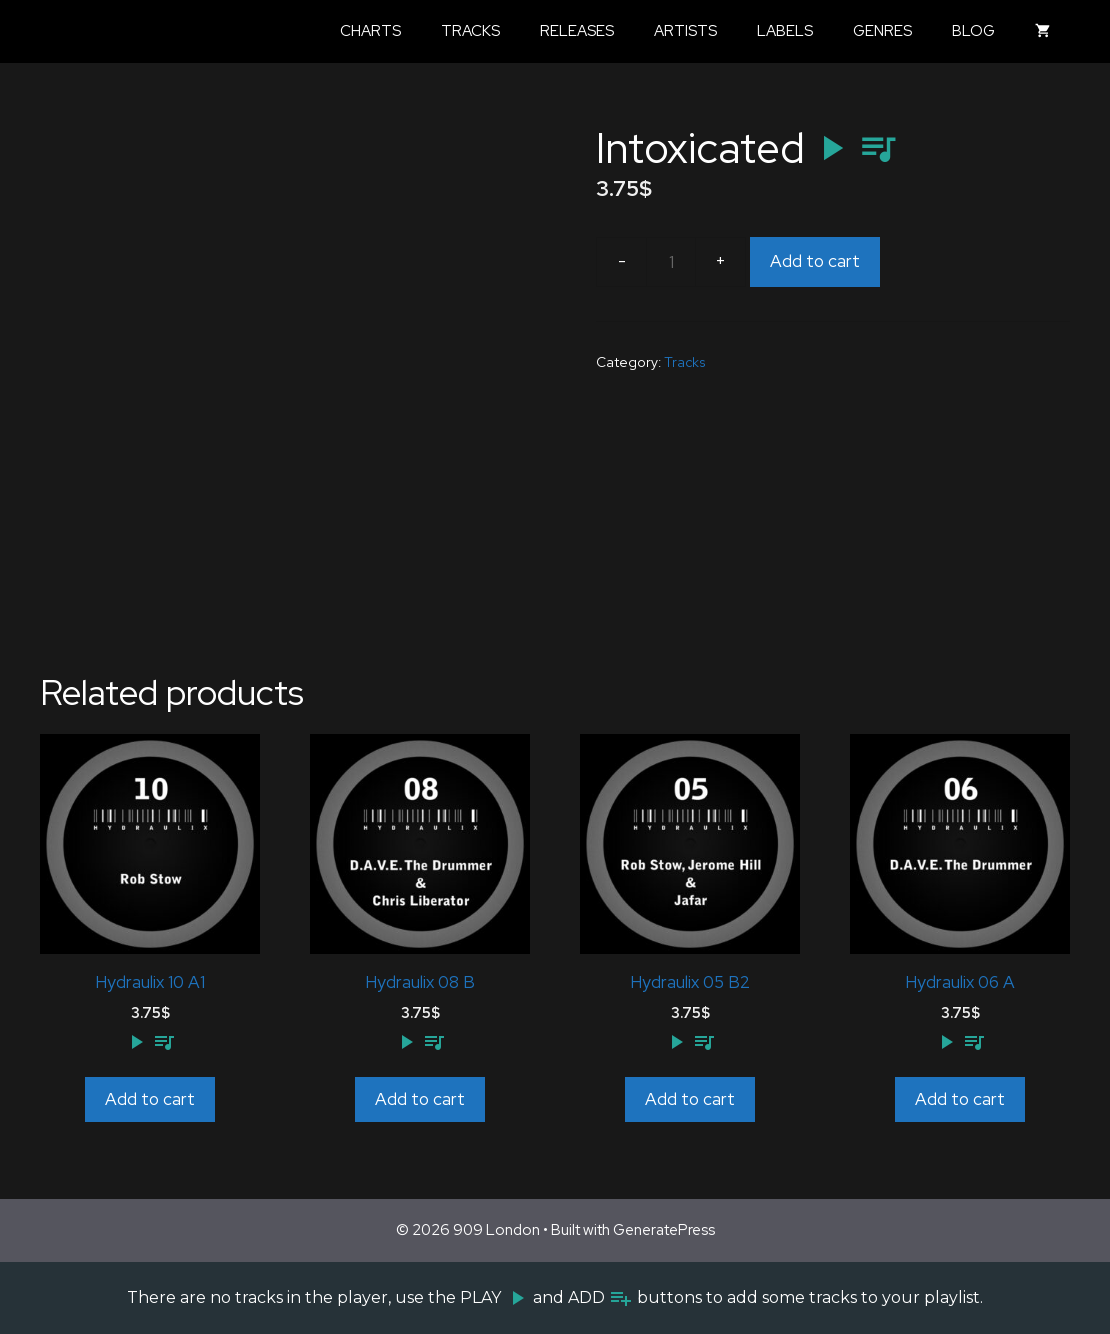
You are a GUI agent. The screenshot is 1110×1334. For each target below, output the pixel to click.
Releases (577, 31)
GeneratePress (664, 1230)
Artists (685, 31)
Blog (973, 31)
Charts (370, 31)
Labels (785, 31)
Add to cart (815, 261)
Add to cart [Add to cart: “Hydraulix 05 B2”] (690, 1099)
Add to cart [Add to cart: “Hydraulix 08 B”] (420, 1099)
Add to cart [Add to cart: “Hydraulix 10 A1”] (150, 1099)
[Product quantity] (671, 262)
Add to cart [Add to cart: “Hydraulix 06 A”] (960, 1099)
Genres (882, 31)
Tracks (470, 31)
